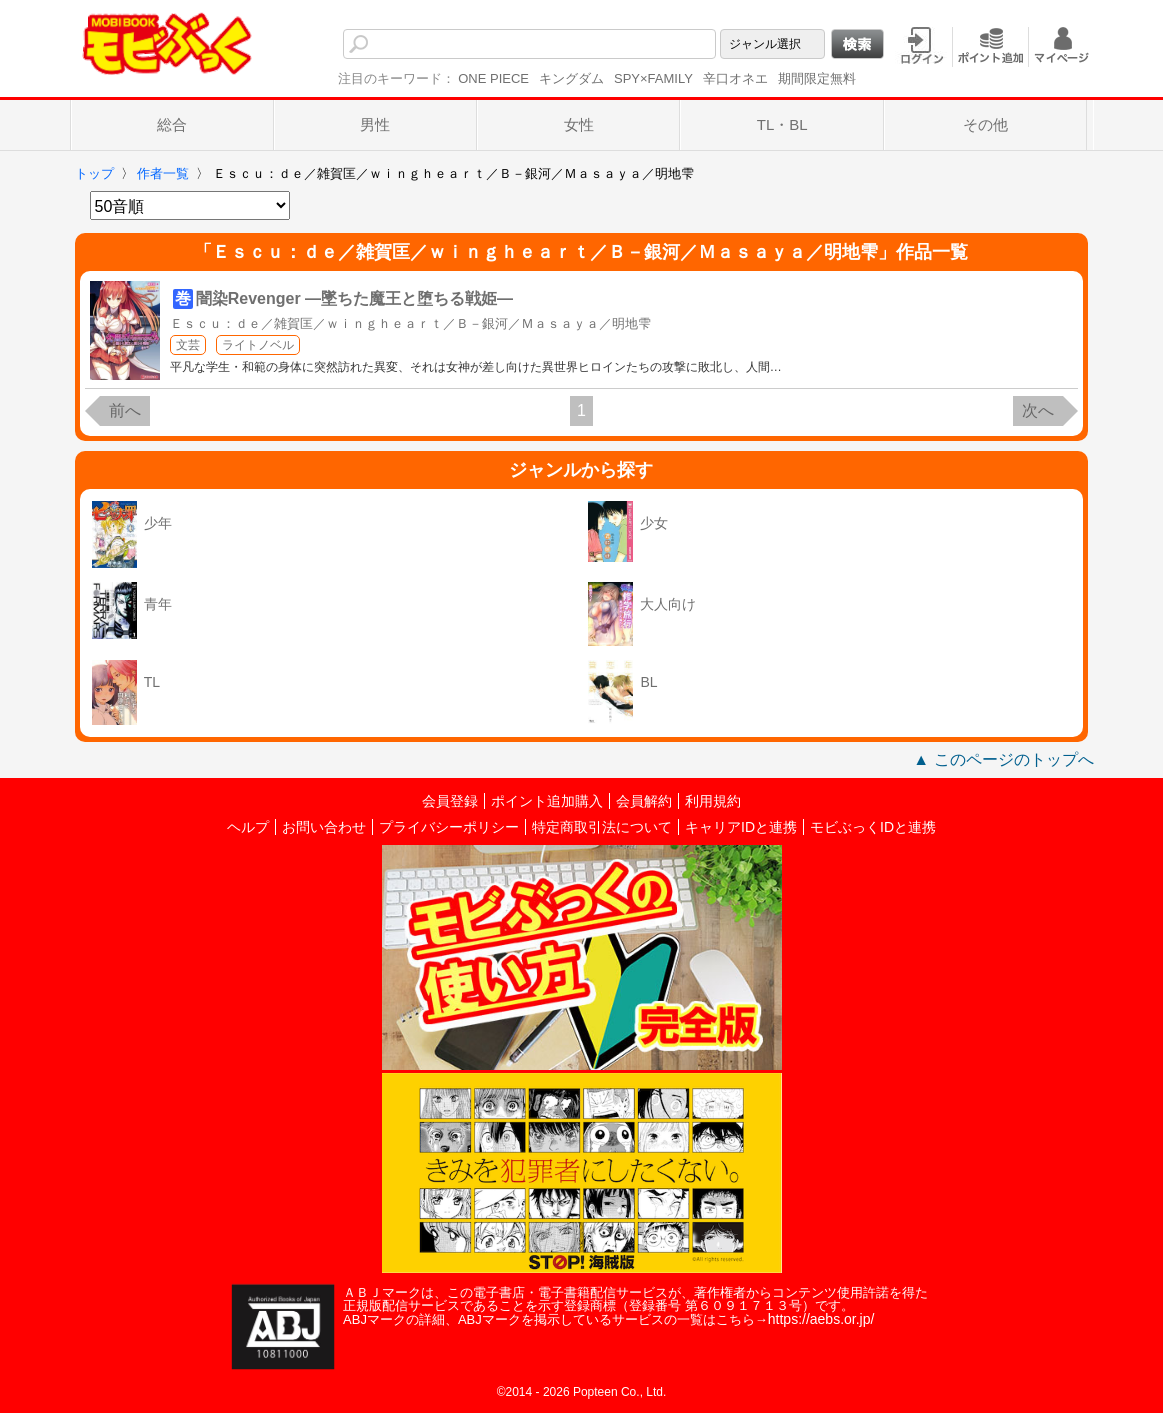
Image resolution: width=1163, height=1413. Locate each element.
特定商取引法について (602, 827)
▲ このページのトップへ (1003, 759)
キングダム (571, 78)
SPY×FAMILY (653, 78)
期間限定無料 (817, 78)
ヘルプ (248, 827)
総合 (172, 124)
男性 (375, 124)
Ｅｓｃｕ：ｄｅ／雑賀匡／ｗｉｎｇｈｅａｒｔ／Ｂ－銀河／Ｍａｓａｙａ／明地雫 (410, 323)
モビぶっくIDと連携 (873, 827)
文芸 (188, 345)
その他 (985, 124)
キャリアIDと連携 (741, 827)
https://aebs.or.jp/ (821, 1319)
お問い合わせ (324, 827)
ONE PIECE (493, 78)
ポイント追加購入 (547, 801)
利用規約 (713, 801)
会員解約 (644, 801)
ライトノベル (258, 345)
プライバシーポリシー (449, 827)
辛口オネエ (735, 78)
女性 (579, 124)
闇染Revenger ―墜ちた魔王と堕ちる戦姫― (354, 298)
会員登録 (450, 801)
